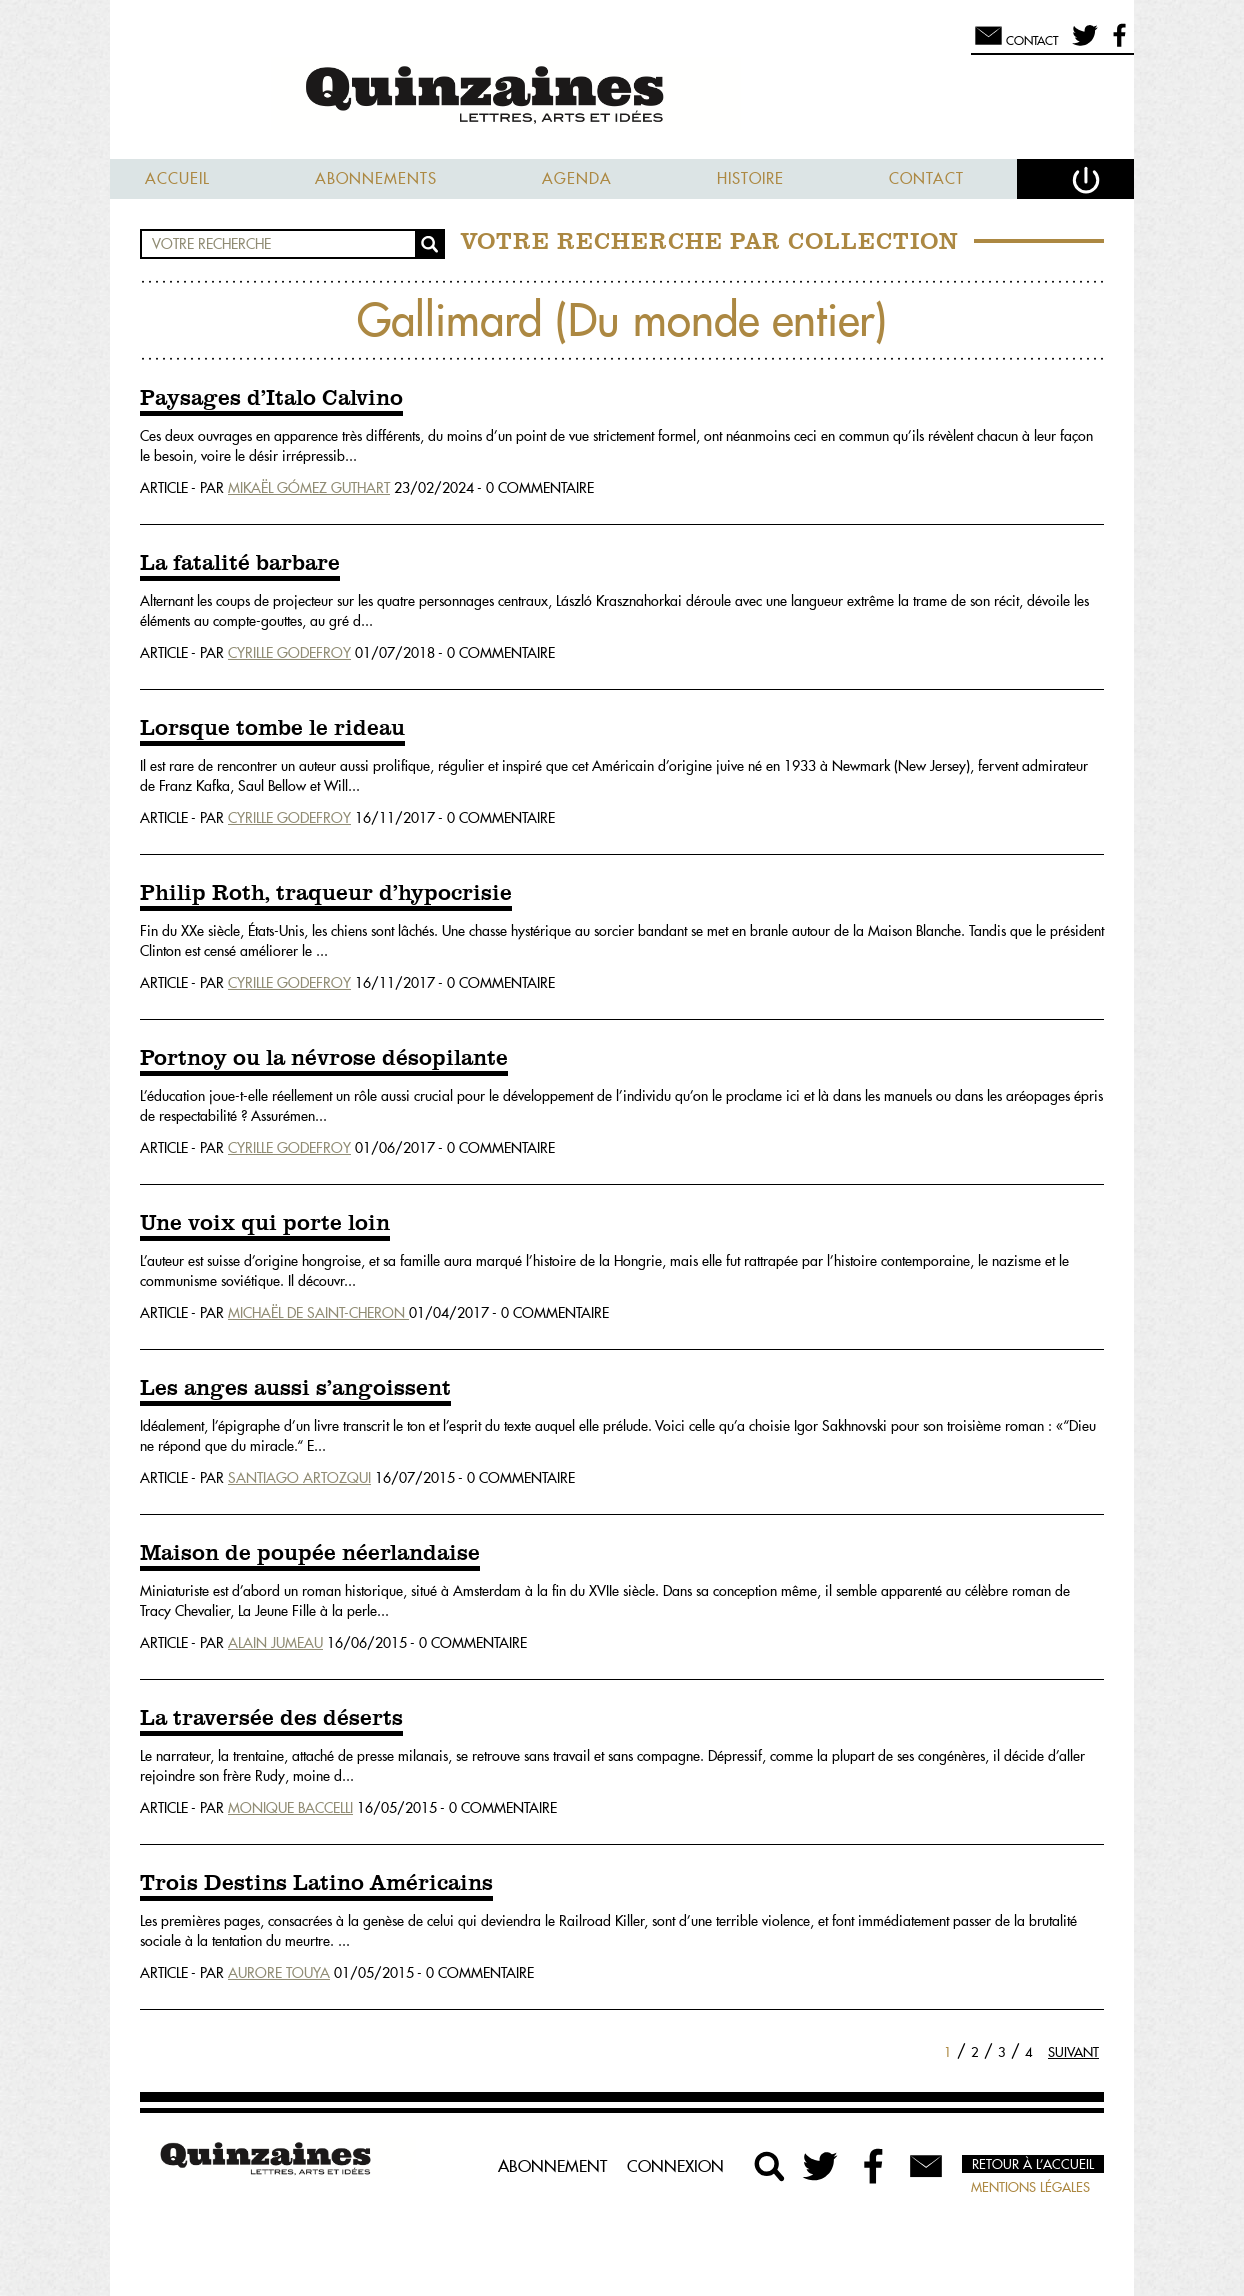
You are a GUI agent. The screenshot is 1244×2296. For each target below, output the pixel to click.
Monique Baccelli (290, 1808)
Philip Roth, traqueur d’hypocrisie (326, 894)
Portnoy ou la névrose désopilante (324, 1059)
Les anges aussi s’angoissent (295, 1389)
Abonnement (552, 2166)
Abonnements (376, 178)
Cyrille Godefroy (289, 653)
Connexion (675, 2166)
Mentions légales (1030, 2187)
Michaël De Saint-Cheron (318, 1313)
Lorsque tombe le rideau (272, 729)
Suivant (1073, 2052)
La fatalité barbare (240, 564)
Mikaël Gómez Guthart (309, 488)
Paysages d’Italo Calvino (271, 399)
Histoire (750, 178)
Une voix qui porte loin (265, 1224)
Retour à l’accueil (1033, 2164)
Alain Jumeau (275, 1643)
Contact (926, 178)
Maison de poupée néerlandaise (310, 1554)
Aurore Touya (279, 1973)
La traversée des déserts (271, 1719)
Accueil (177, 178)
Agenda (577, 178)
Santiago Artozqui (299, 1478)
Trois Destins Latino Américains (316, 1884)
